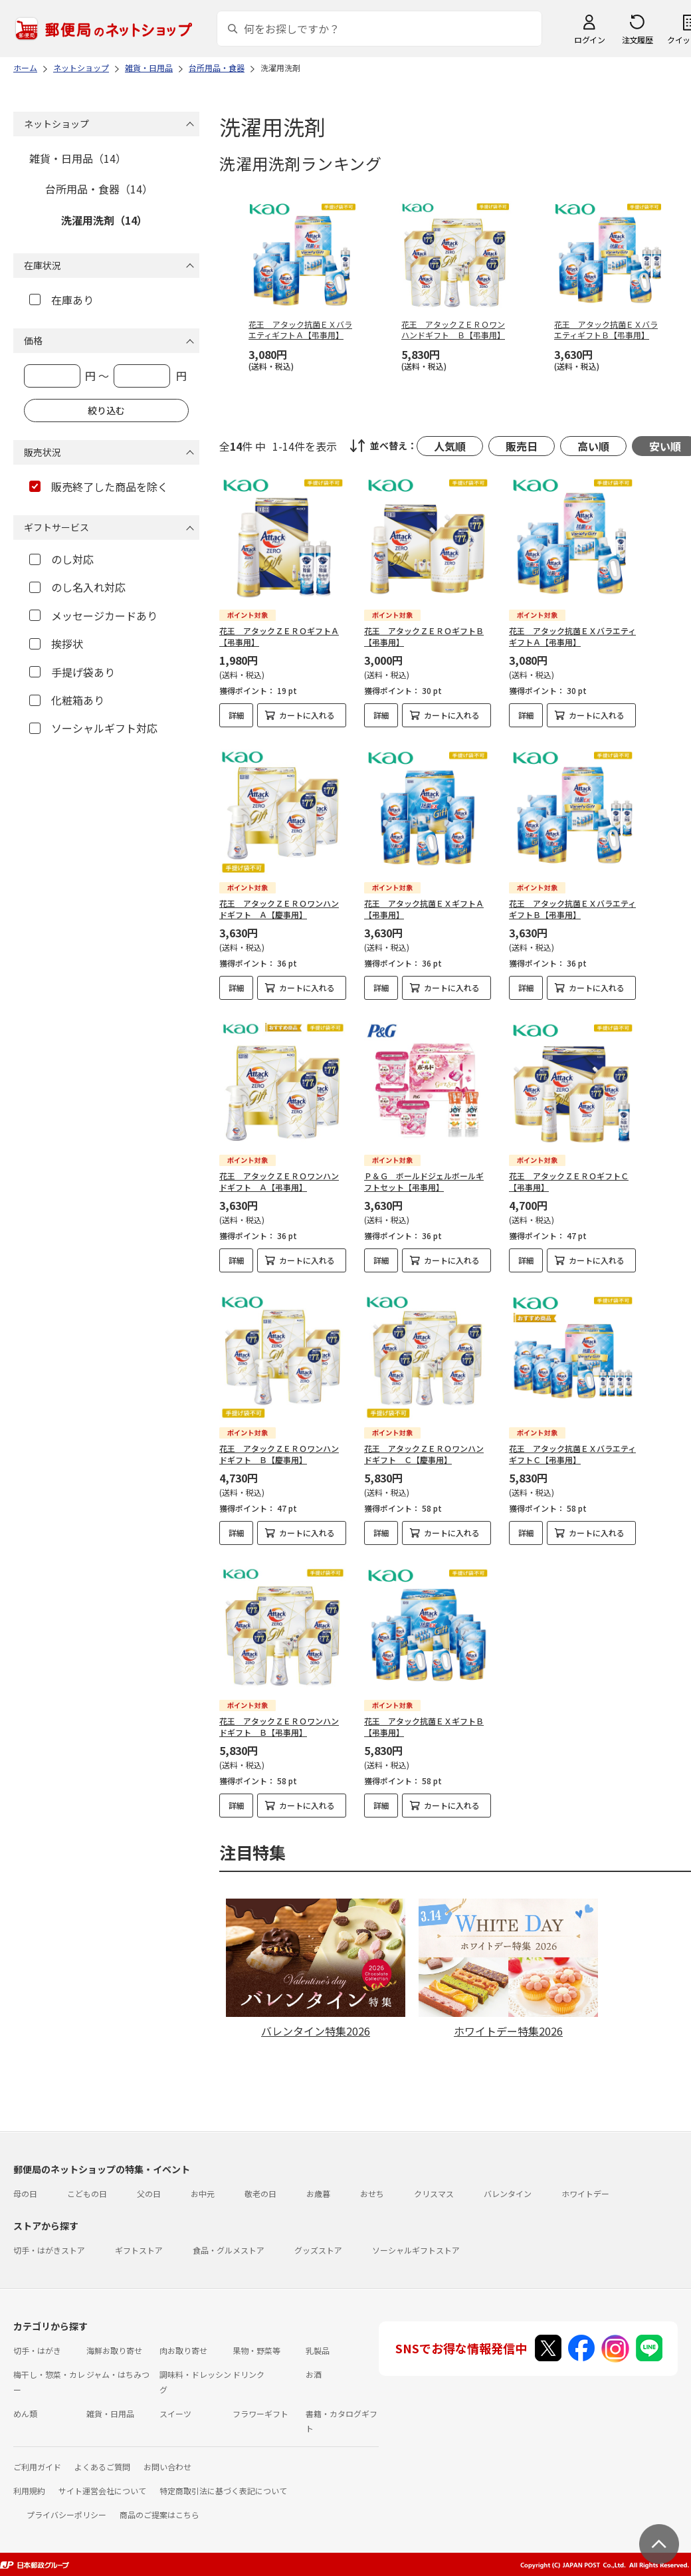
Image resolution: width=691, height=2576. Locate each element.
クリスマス (434, 2193)
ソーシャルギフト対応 (93, 728)
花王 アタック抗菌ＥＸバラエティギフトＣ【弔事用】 (572, 1454)
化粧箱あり (66, 700)
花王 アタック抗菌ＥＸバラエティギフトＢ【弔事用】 (572, 908)
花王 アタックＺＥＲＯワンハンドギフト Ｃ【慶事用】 (424, 1454)
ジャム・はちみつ (117, 2374)
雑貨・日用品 (110, 2413)
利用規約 (29, 2490)
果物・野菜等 (256, 2350)
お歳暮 (318, 2193)
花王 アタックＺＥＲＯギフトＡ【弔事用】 (279, 636)
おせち (372, 2193)
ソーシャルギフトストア (416, 2250)
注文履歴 (637, 39)
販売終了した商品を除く (98, 487)
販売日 (522, 446)
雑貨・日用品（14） (77, 158)
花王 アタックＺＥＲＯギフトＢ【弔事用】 (424, 636)
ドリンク (248, 2374)
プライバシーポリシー (66, 2514)
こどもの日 (87, 2193)
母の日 (25, 2193)
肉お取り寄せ (183, 2350)
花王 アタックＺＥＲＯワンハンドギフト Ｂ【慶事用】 (279, 1454)
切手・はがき (37, 2350)
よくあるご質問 (102, 2466)
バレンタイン (508, 2193)
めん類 (25, 2413)
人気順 (450, 446)
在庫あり (61, 300)
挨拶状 (56, 643)
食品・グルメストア (228, 2250)
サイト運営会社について (102, 2490)
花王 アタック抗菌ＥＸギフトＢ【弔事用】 (424, 1726)
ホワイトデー (585, 2193)
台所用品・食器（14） (99, 189)
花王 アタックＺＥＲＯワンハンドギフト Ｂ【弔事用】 (279, 1726)
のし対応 (61, 559)
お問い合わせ (167, 2466)
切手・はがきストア (49, 2250)
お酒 (314, 2374)
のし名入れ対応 (77, 587)
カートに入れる (307, 715)
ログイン (589, 39)
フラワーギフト (260, 2413)
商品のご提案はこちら (159, 2514)
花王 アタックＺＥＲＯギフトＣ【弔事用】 (569, 1181)
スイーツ (175, 2413)
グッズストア (318, 2250)
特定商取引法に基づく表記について (223, 2490)
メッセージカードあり (93, 616)
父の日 (149, 2193)
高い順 (593, 446)
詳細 (237, 715)
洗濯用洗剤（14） (104, 220)
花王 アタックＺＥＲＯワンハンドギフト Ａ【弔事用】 (279, 1181)
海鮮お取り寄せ (114, 2350)
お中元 (203, 2193)
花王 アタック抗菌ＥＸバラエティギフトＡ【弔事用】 (572, 636)
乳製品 (318, 2350)
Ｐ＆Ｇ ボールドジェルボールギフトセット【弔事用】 (424, 1181)
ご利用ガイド (37, 2466)
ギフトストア (139, 2250)
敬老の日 (260, 2193)
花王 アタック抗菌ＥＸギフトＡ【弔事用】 (424, 908)
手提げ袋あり (72, 672)
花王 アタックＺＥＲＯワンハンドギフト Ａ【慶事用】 (279, 908)
